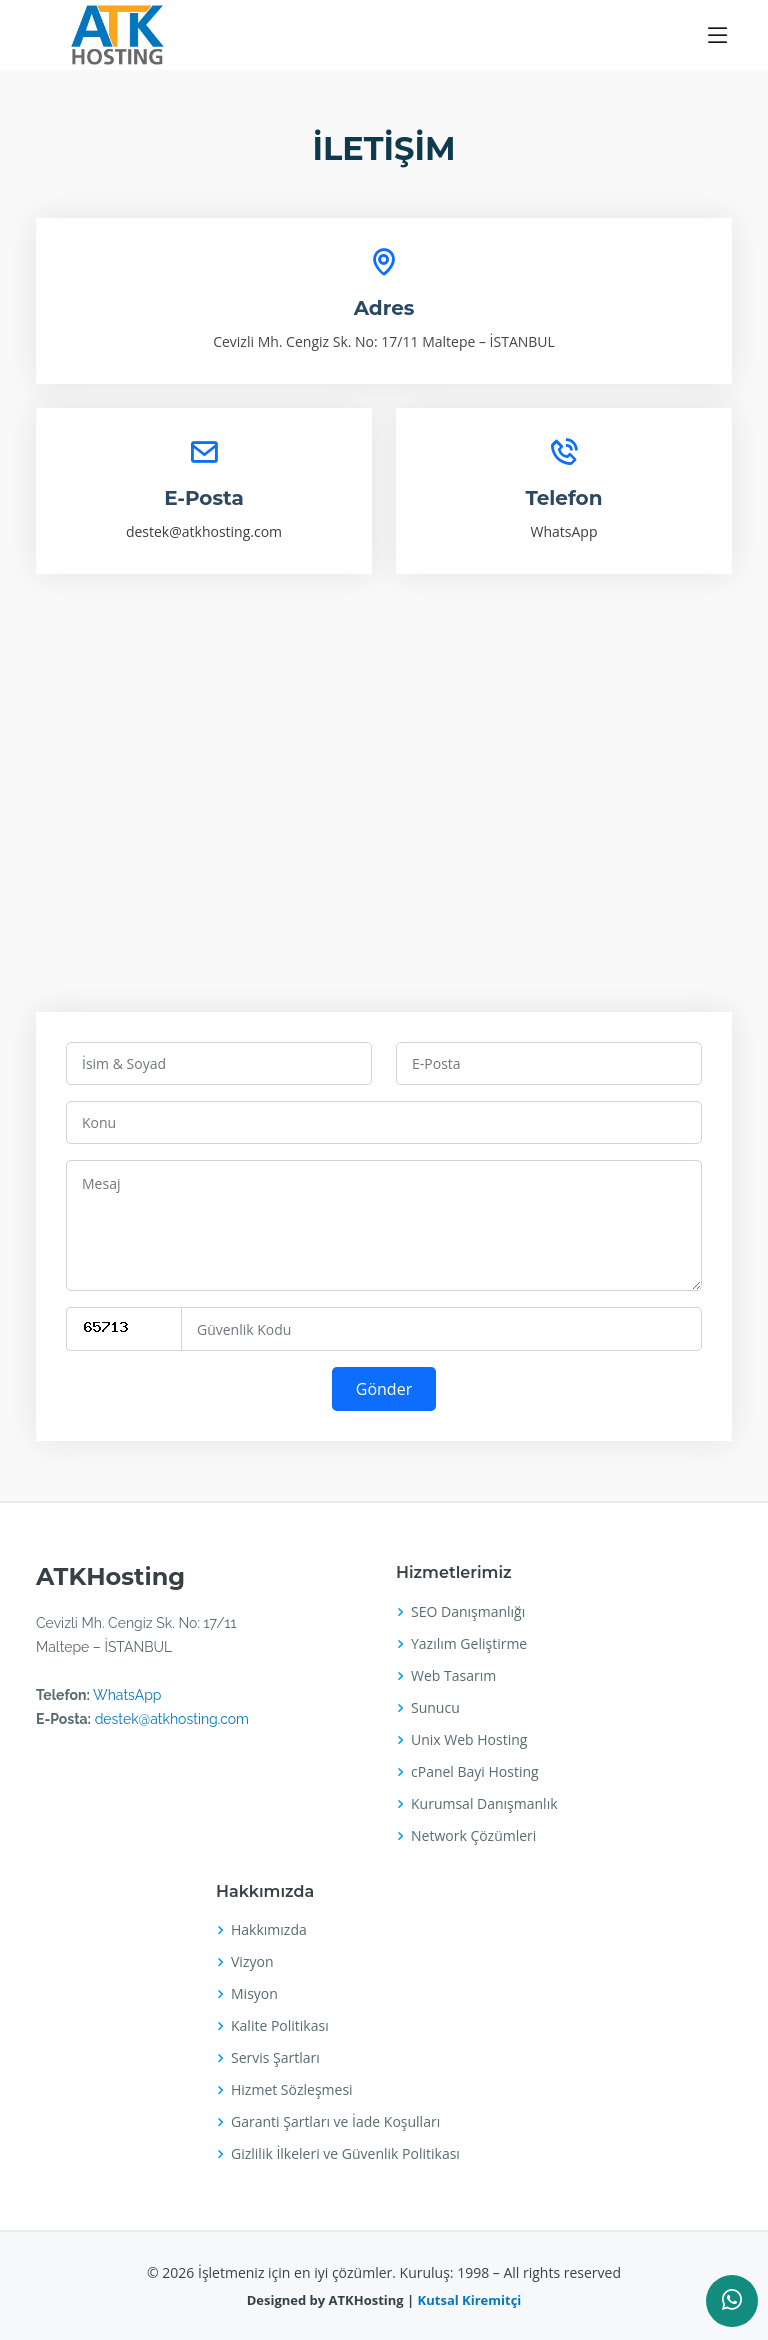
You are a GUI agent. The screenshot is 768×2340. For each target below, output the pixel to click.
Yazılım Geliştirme (469, 1644)
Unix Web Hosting (469, 1740)
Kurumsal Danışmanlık (484, 1804)
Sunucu (435, 1708)
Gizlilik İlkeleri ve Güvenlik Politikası (345, 2154)
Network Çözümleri (473, 1836)
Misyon (254, 1994)
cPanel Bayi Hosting (475, 1772)
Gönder (384, 1389)
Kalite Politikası (280, 2026)
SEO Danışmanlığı (468, 1612)
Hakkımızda (269, 1930)
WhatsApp (564, 531)
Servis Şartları (275, 2058)
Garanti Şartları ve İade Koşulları (335, 2122)
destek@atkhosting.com (204, 531)
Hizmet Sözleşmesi (292, 2090)
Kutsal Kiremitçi (467, 2300)
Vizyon (252, 1962)
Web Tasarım (453, 1676)
